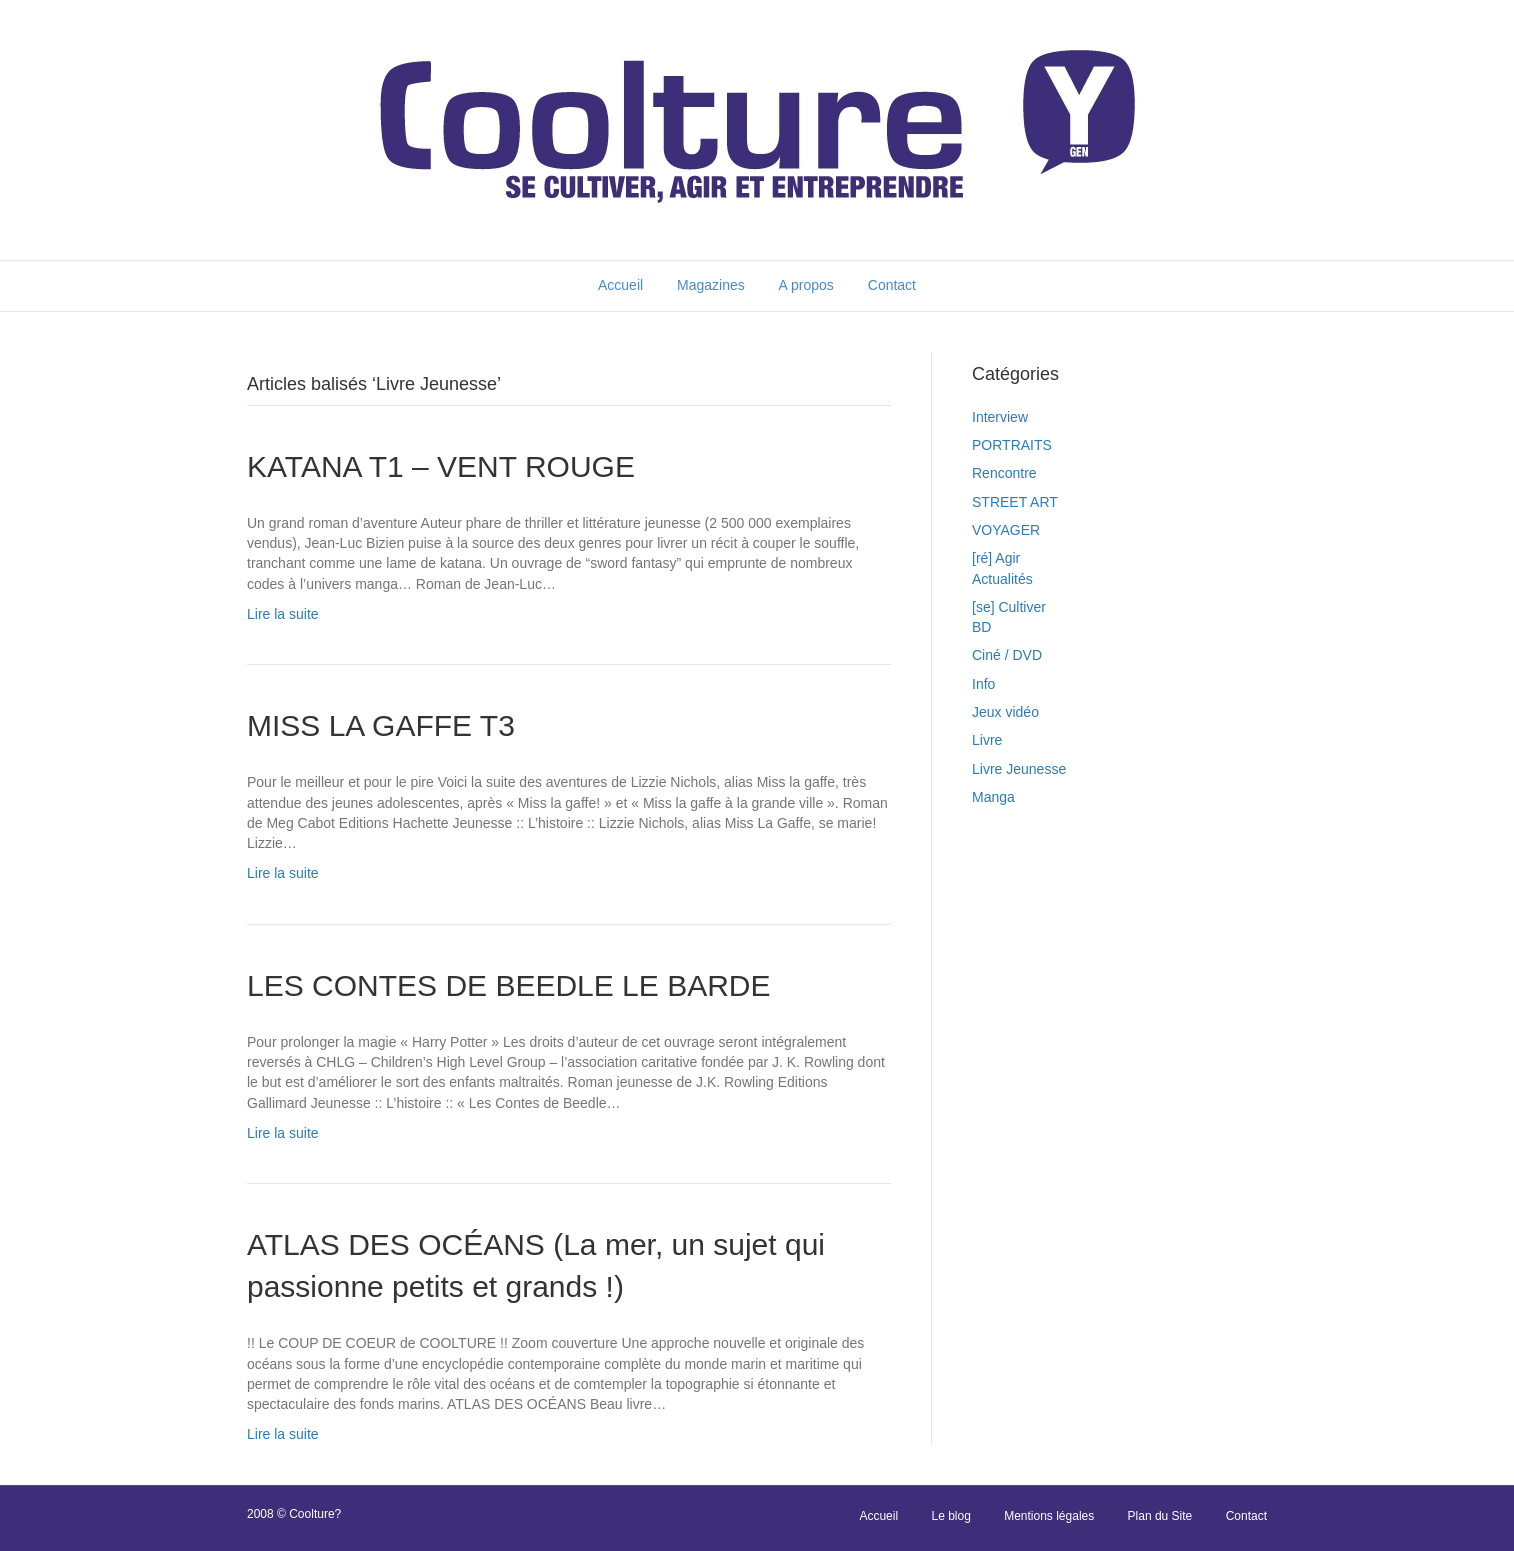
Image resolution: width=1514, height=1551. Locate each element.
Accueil (620, 285)
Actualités (1002, 579)
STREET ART (1015, 502)
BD (981, 627)
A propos (806, 285)
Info (983, 684)
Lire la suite (283, 614)
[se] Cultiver (1009, 607)
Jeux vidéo (1005, 712)
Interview (1000, 417)
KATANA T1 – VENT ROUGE (441, 466)
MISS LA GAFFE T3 (381, 725)
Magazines (711, 285)
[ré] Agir (996, 558)
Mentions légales (1049, 1516)
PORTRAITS (1012, 445)
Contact (892, 285)
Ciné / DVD (1007, 655)
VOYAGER (1006, 530)
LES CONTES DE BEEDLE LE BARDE (509, 985)
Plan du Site (1160, 1516)
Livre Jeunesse (1019, 769)
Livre (987, 740)
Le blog (950, 1516)
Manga (993, 797)
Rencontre (1004, 473)
